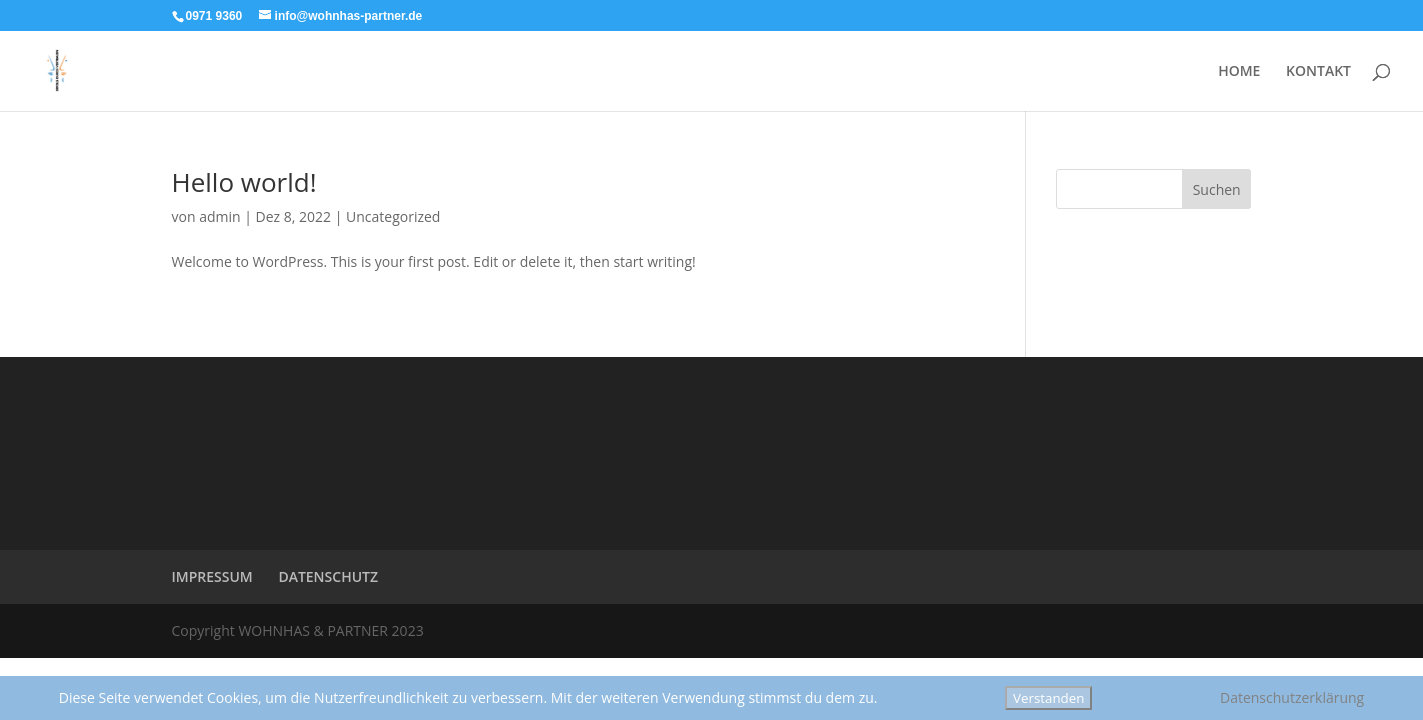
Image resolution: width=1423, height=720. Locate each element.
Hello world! (244, 182)
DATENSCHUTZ (328, 576)
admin (219, 216)
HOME (1239, 72)
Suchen (1217, 189)
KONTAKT (1318, 72)
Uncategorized (393, 216)
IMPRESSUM (212, 576)
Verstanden (1048, 698)
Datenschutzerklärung (1292, 697)
